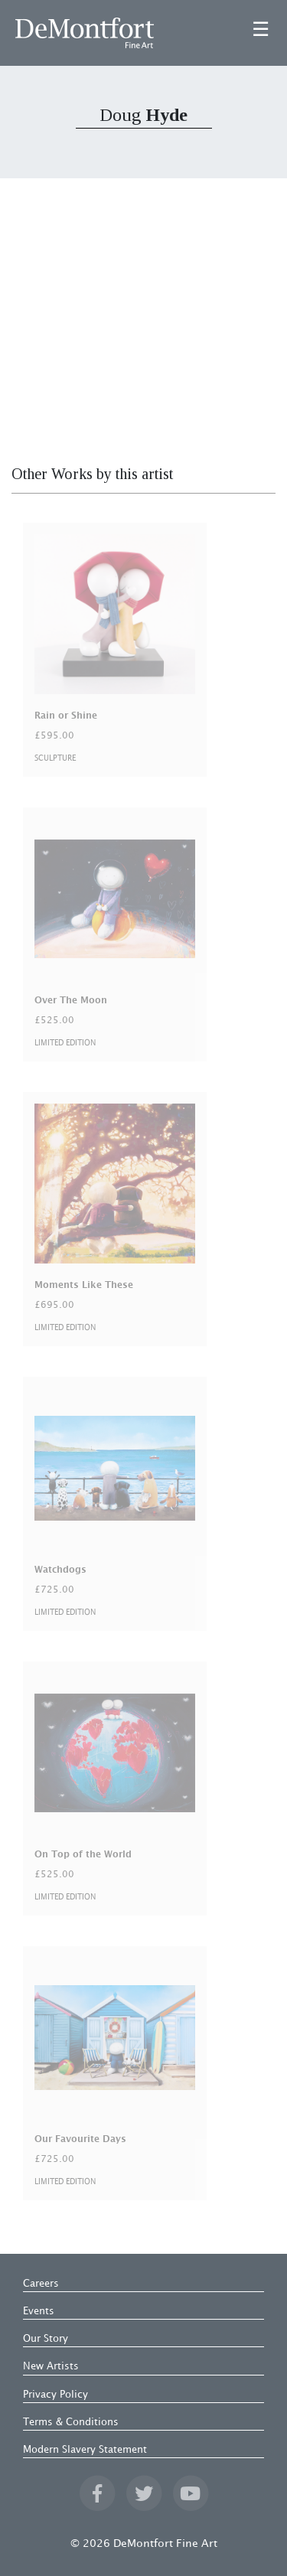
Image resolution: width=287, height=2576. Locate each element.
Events (38, 2311)
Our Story (45, 2338)
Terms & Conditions (71, 2422)
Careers (41, 2283)
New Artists (51, 2366)
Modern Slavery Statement (85, 2449)
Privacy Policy (55, 2394)
